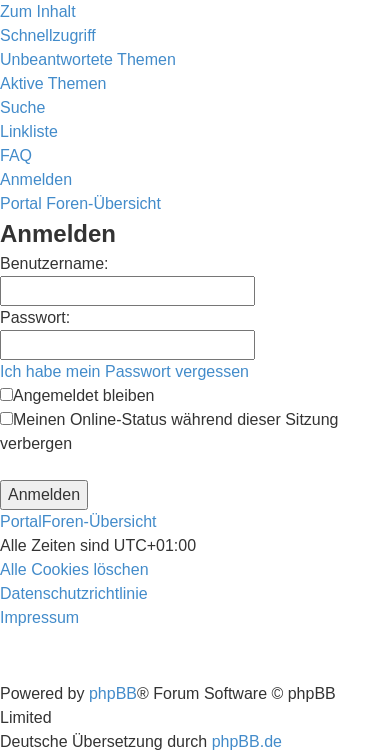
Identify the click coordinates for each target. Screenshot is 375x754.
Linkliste (29, 131)
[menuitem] (88, 59)
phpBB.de (247, 741)
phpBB (113, 693)
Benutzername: (54, 263)
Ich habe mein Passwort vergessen (124, 371)
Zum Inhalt (38, 11)
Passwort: (35, 317)
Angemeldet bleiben (77, 395)
